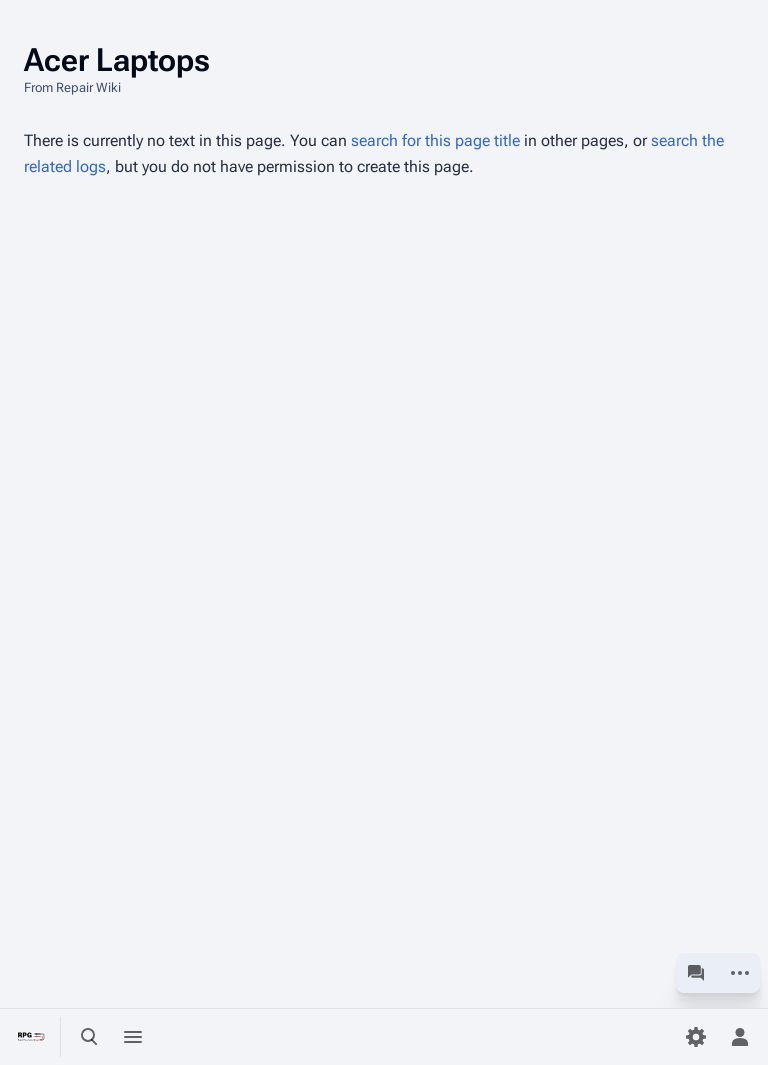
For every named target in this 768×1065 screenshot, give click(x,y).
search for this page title (435, 140)
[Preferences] (696, 1037)
